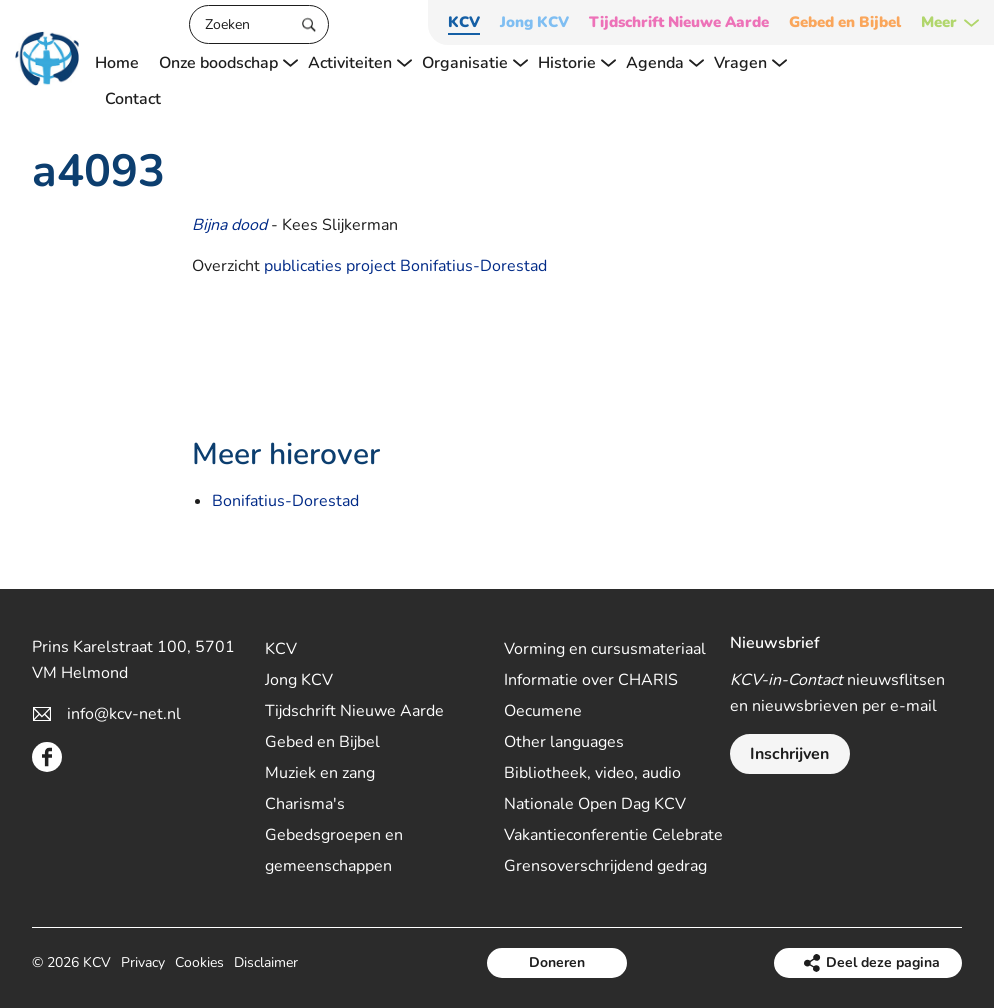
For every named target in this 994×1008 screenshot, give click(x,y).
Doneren (557, 962)
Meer (939, 22)
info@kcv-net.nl (124, 714)
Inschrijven (789, 754)
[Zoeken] (259, 24)
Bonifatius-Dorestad (285, 501)
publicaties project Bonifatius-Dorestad (405, 266)
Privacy (143, 962)
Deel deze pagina (883, 962)
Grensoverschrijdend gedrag (605, 866)
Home (117, 63)
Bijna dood (229, 225)
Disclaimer (266, 962)
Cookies (199, 962)
